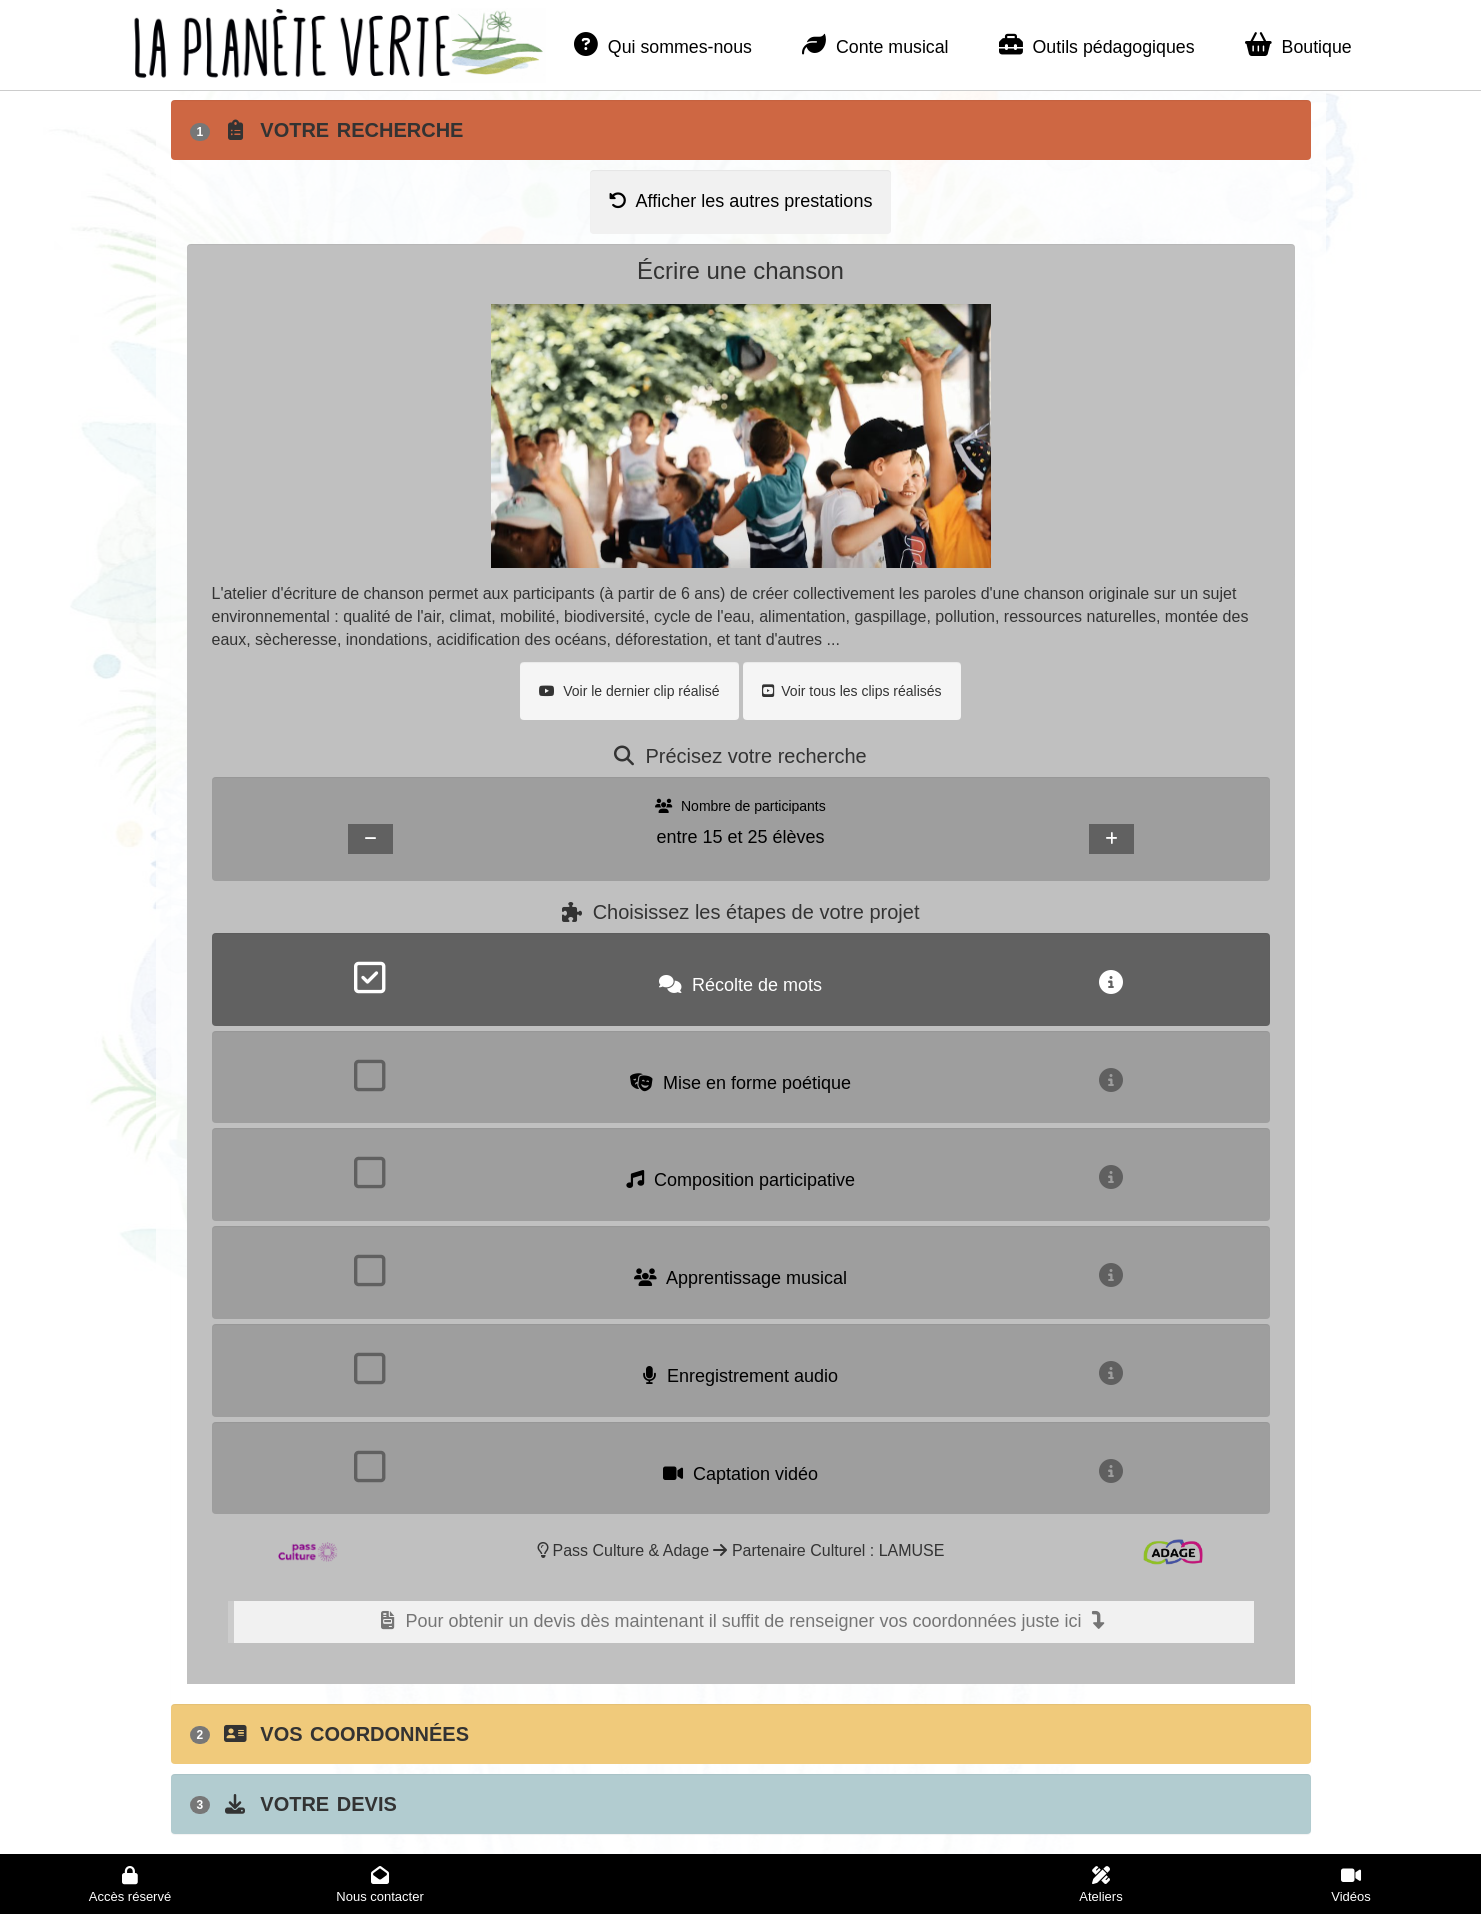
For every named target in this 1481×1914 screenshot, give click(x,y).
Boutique (1298, 45)
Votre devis (293, 1804)
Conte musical (875, 45)
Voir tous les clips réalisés (852, 691)
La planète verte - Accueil (274, 39)
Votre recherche (327, 130)
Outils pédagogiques (1097, 45)
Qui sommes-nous (663, 45)
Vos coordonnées (330, 1734)
